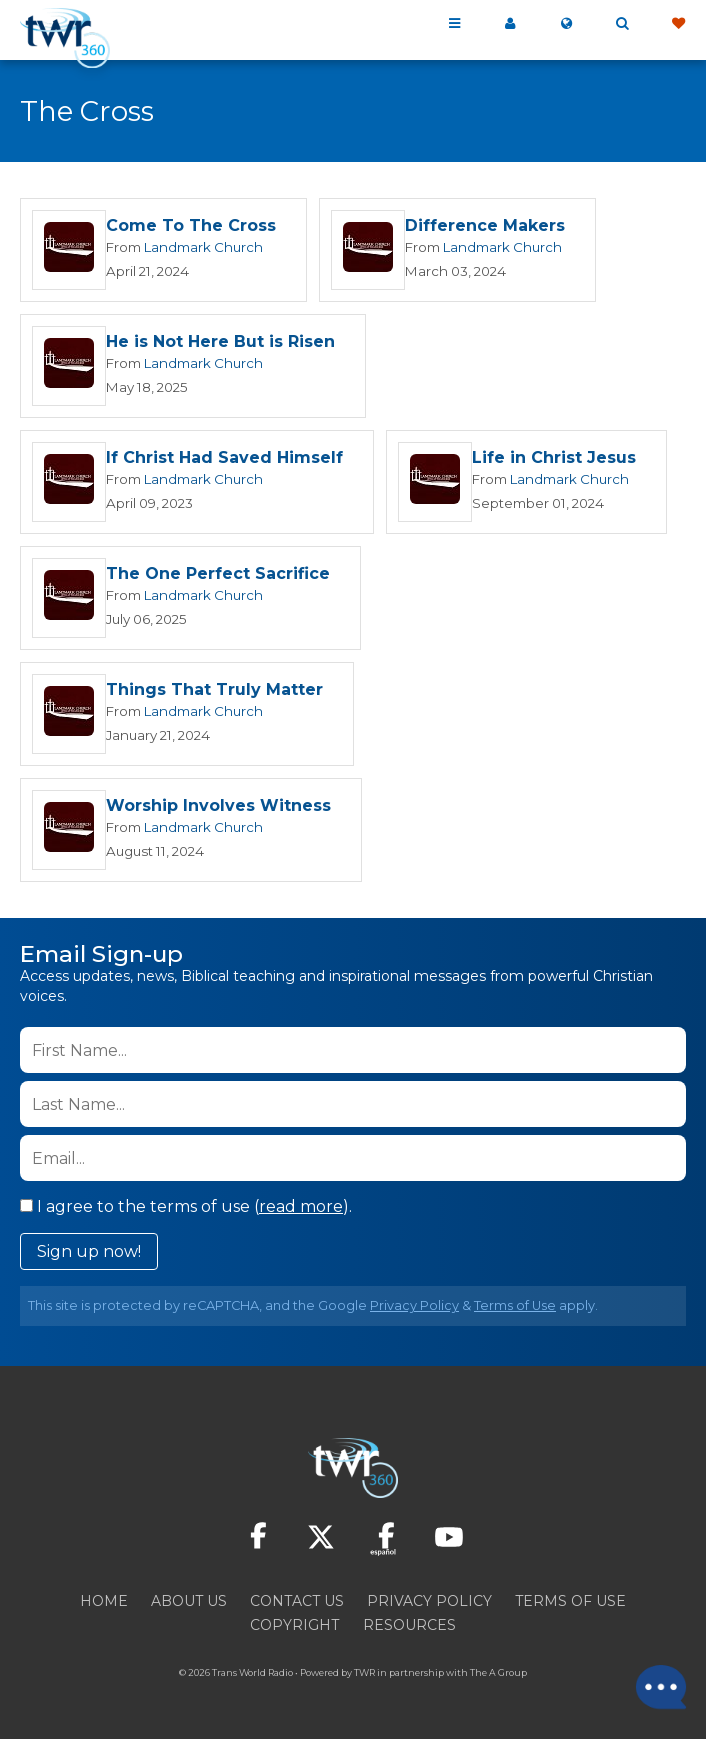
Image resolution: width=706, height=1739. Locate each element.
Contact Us (297, 1607)
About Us (189, 1607)
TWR (364, 1678)
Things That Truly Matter (214, 694)
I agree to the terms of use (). (186, 1212)
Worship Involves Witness (218, 811)
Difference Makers (485, 226)
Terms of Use (515, 1311)
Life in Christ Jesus (554, 460)
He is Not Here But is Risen (220, 343)
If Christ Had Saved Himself (224, 460)
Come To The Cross (191, 226)
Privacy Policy (414, 1311)
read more (301, 1212)
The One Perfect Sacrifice (218, 577)
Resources (409, 1631)
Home (104, 1607)
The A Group (498, 1678)
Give (678, 24)
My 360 (510, 24)
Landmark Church (203, 248)
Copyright (294, 1631)
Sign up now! (89, 1257)
